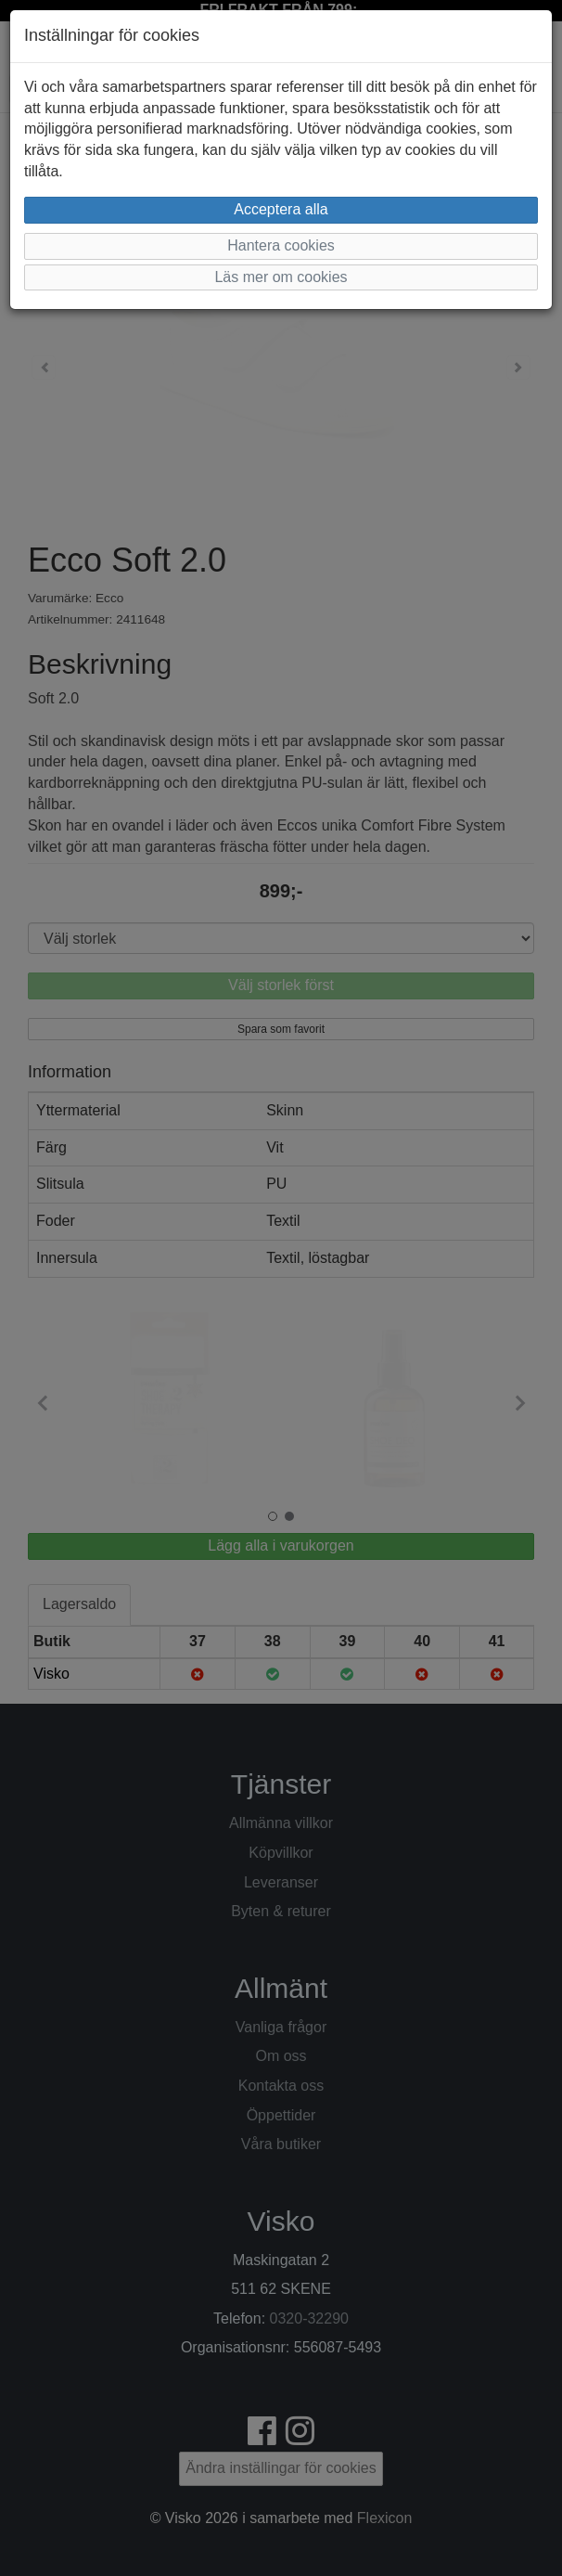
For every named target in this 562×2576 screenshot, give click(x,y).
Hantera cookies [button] (281, 245)
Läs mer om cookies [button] (280, 277)
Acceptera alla (280, 209)
